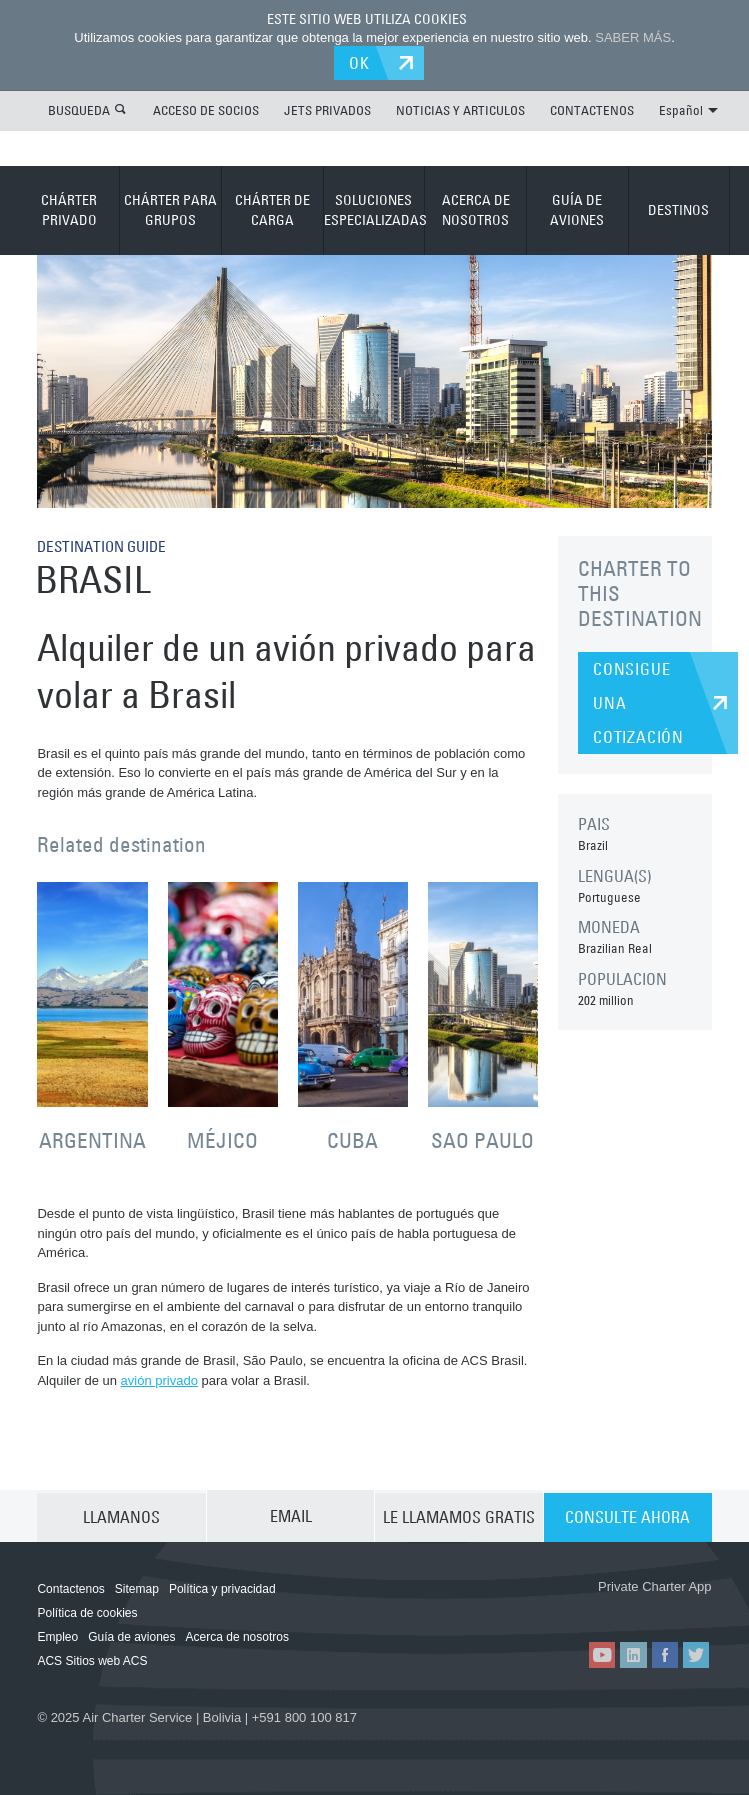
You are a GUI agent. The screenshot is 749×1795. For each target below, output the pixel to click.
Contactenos (70, 1588)
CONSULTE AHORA (627, 1515)
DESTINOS (678, 209)
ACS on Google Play (656, 1608)
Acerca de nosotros (237, 1636)
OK (362, 62)
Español (688, 109)
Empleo (57, 1636)
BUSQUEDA (79, 109)
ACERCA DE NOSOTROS (476, 209)
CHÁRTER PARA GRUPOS (170, 209)
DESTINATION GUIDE (106, 545)
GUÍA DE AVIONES (577, 209)
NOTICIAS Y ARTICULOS (460, 109)
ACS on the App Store (537, 1608)
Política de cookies (87, 1612)
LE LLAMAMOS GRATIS (459, 1515)
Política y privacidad (222, 1588)
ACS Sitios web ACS (92, 1660)
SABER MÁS (633, 37)
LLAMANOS (121, 1515)
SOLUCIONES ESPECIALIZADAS (374, 209)
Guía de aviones (131, 1636)
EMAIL (291, 1515)
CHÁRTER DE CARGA (272, 209)
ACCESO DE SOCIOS (206, 109)
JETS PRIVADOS (327, 109)
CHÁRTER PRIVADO (69, 209)
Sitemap (137, 1588)
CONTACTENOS (592, 109)
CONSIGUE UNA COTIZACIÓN (638, 702)
